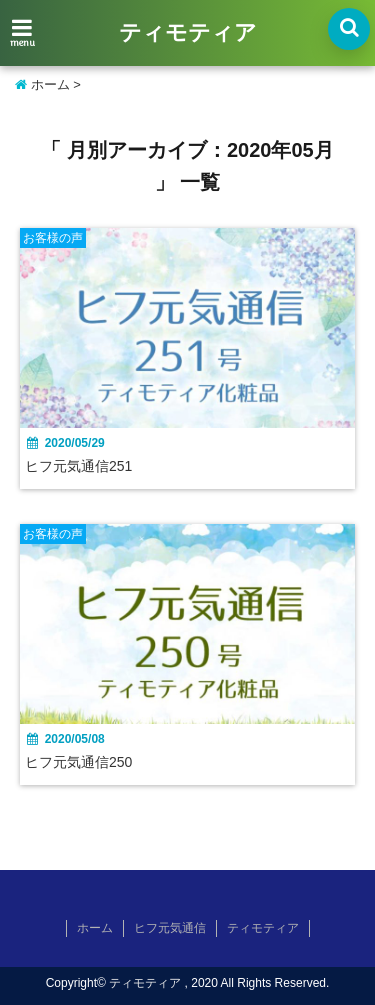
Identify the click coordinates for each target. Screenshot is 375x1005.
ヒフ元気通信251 (78, 466)
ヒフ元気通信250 (78, 762)
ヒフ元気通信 (170, 928)
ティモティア (188, 34)
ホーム (42, 84)
